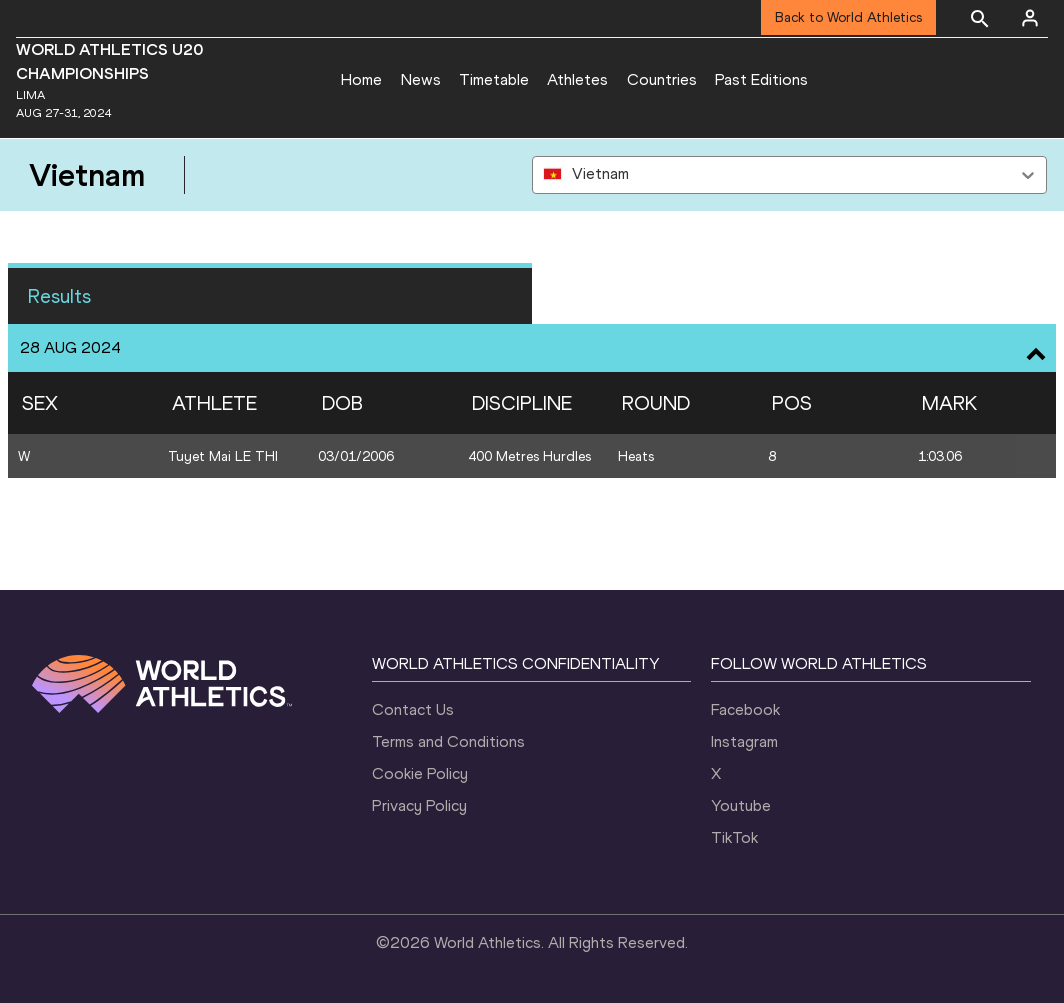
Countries (662, 79)
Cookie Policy (420, 773)
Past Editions (761, 79)
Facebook (745, 709)
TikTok (734, 837)
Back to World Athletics (848, 17)
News (421, 79)
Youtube (741, 805)
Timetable (494, 79)
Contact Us (413, 709)
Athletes (577, 79)
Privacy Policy (419, 805)
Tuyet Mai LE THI (223, 456)
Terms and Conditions (448, 741)
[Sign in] (1030, 18)
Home (361, 79)
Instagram (744, 741)
